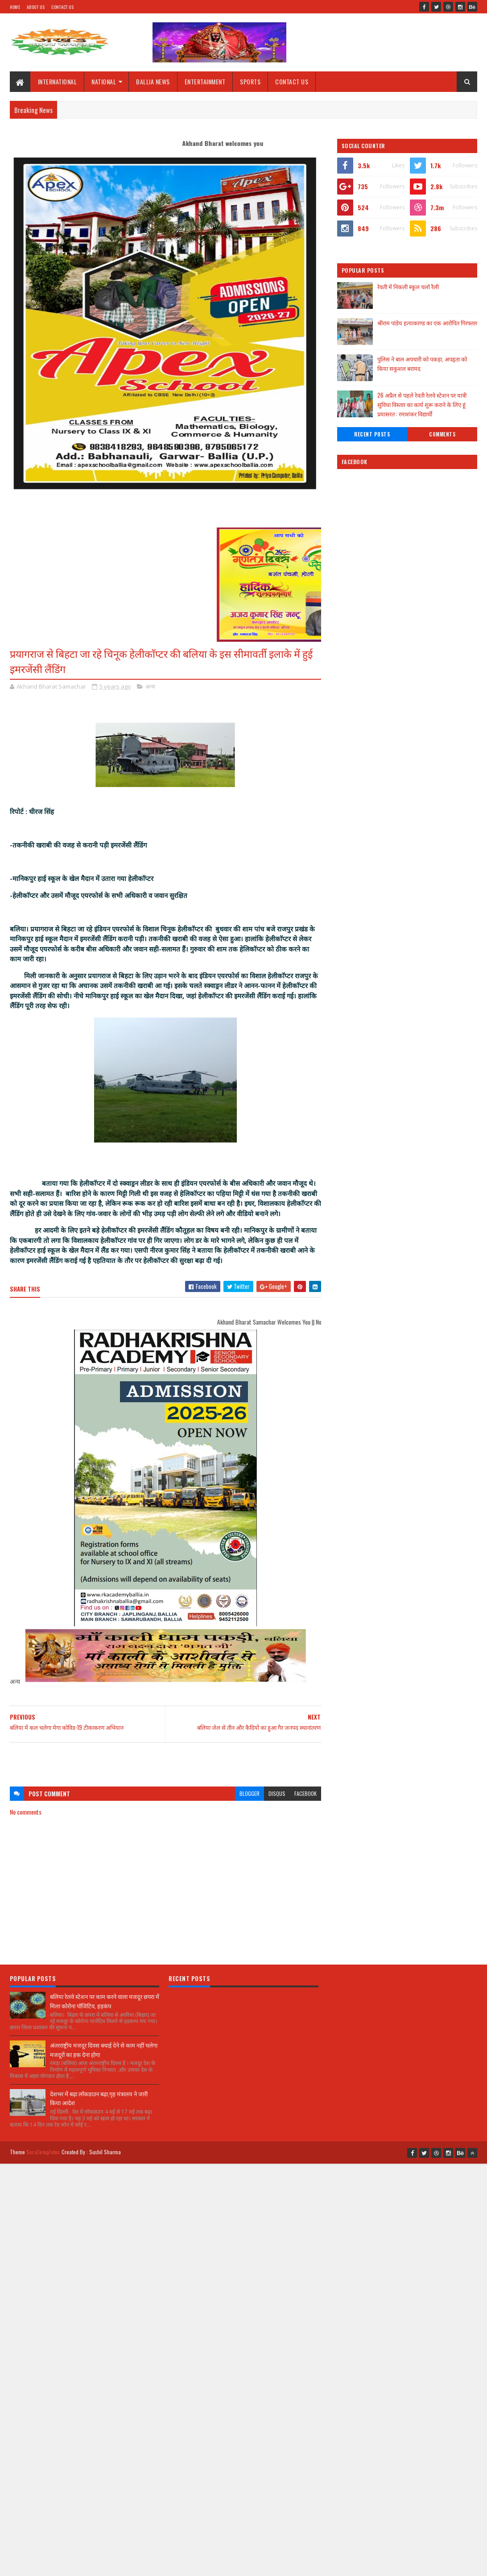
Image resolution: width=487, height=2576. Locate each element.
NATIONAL (103, 81)
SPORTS (250, 81)
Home (15, 7)
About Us (36, 7)
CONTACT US (291, 81)
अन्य (150, 686)
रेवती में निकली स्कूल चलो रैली (408, 286)
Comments (442, 434)
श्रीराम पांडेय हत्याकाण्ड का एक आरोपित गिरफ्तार (427, 322)
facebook (305, 1793)
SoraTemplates (43, 2152)
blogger (249, 1793)
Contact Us (62, 7)
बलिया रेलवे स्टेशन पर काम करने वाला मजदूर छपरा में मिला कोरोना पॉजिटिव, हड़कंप (104, 2001)
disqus (276, 1793)
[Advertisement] (166, 1760)
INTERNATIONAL (57, 81)
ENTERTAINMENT (205, 81)
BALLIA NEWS (153, 81)
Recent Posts (372, 434)
